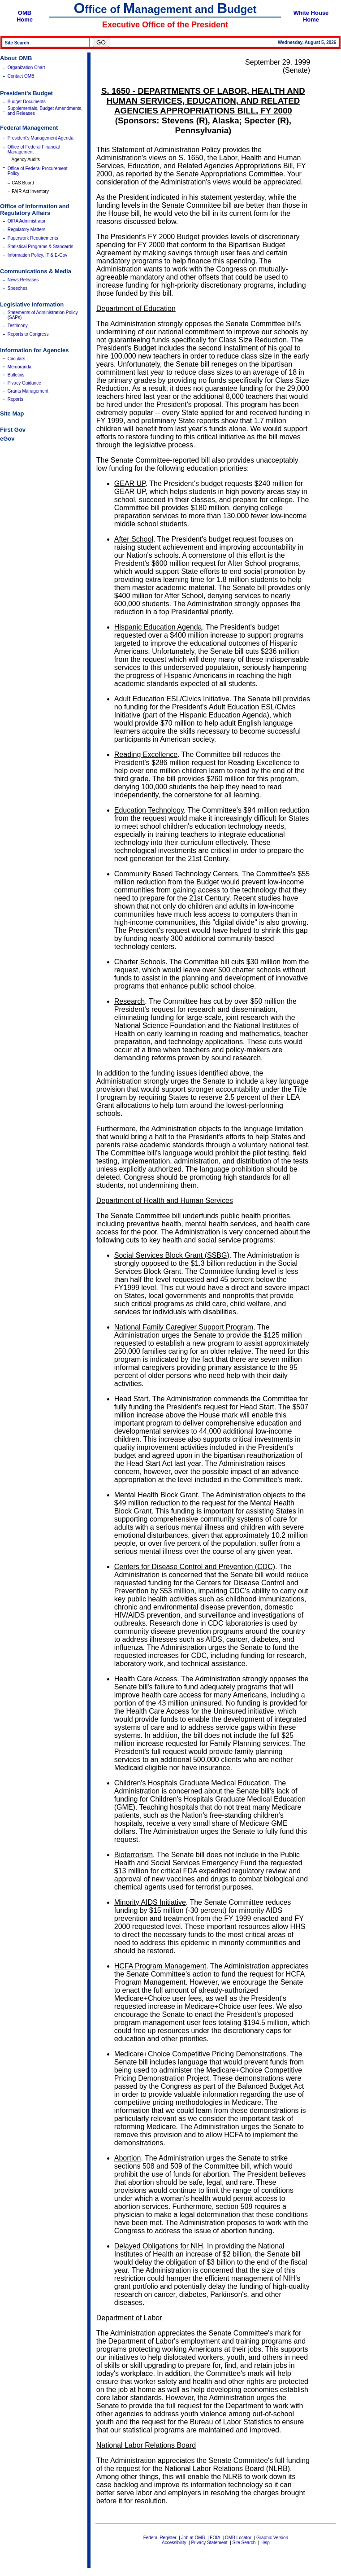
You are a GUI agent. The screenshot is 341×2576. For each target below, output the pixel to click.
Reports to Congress (28, 334)
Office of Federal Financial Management (34, 149)
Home (25, 19)
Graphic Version (272, 2537)
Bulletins (16, 374)
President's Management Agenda (40, 138)
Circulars (16, 358)
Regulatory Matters (26, 229)
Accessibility (174, 2542)
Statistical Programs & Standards (40, 246)
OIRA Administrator (27, 221)
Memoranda (19, 366)
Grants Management (28, 391)
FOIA (215, 2537)
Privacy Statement (209, 2542)
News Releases (23, 279)
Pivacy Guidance (24, 382)
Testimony (18, 325)
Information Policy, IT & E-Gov (38, 255)
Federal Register (160, 2537)
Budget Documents (27, 101)
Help (265, 2542)
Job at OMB (193, 2537)
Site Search (244, 2542)
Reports (15, 399)
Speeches (17, 288)
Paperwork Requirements (33, 238)
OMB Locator (238, 2537)
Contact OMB (21, 76)
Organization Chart (26, 67)
